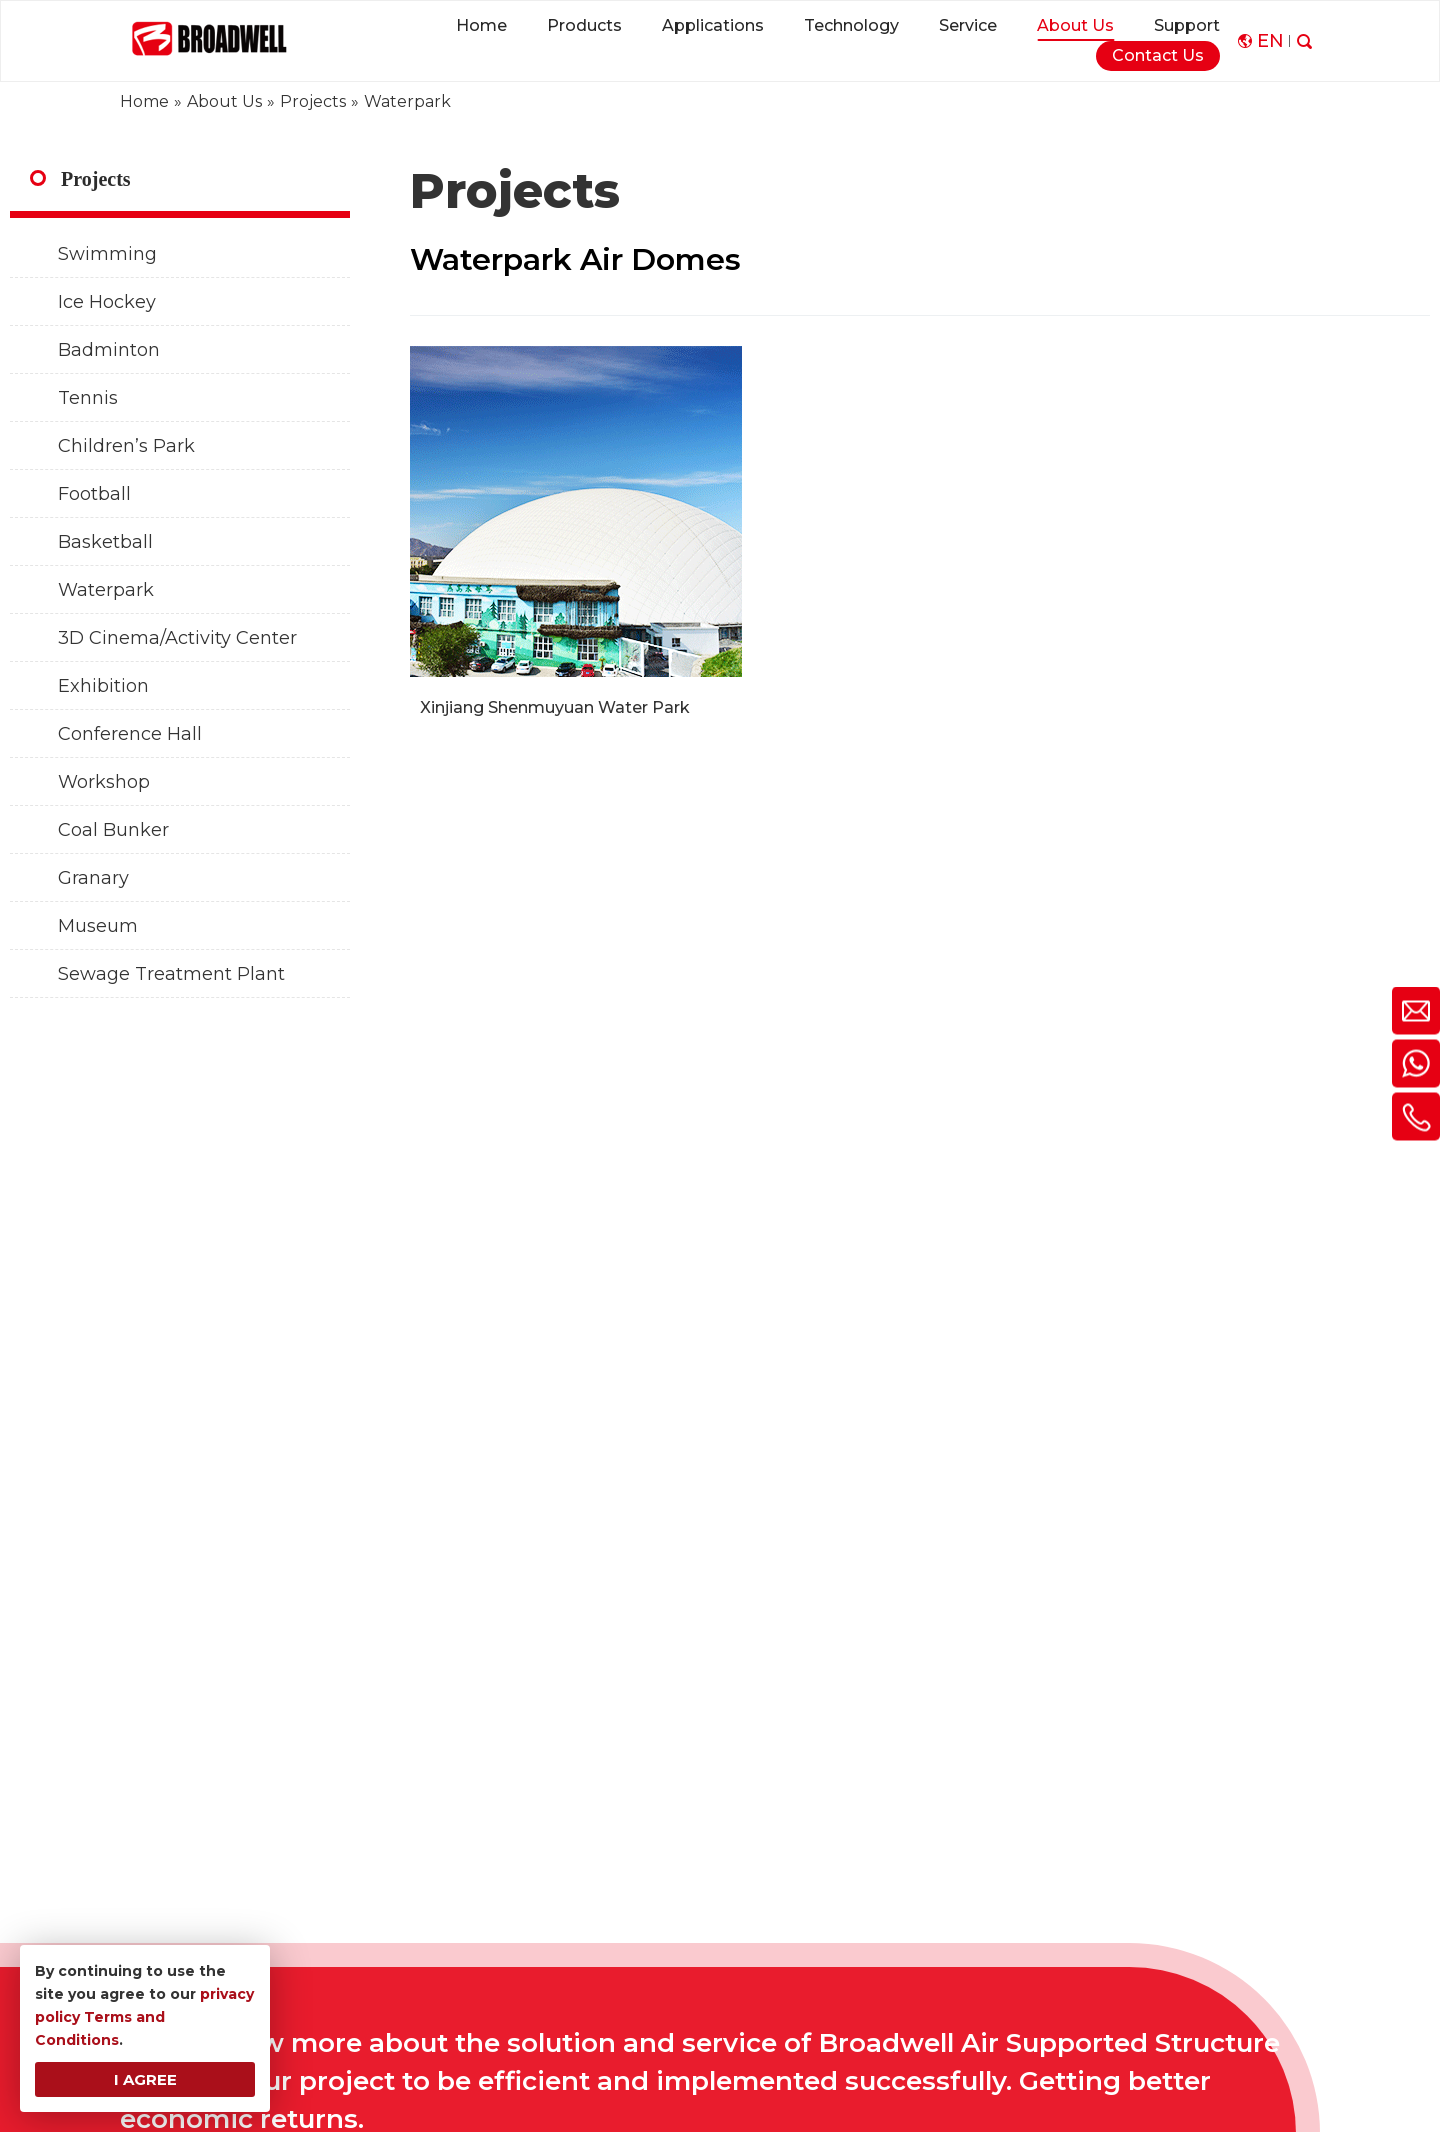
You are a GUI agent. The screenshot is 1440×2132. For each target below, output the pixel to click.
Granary (93, 878)
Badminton (109, 350)
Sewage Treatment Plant (171, 974)
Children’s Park (126, 446)
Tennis (88, 398)
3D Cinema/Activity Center (177, 638)
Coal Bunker (113, 830)
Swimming (107, 254)
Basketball (105, 542)
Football (94, 494)
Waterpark (106, 590)
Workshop (104, 782)
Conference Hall (130, 734)
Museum (98, 926)
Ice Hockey (107, 302)
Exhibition (103, 686)
